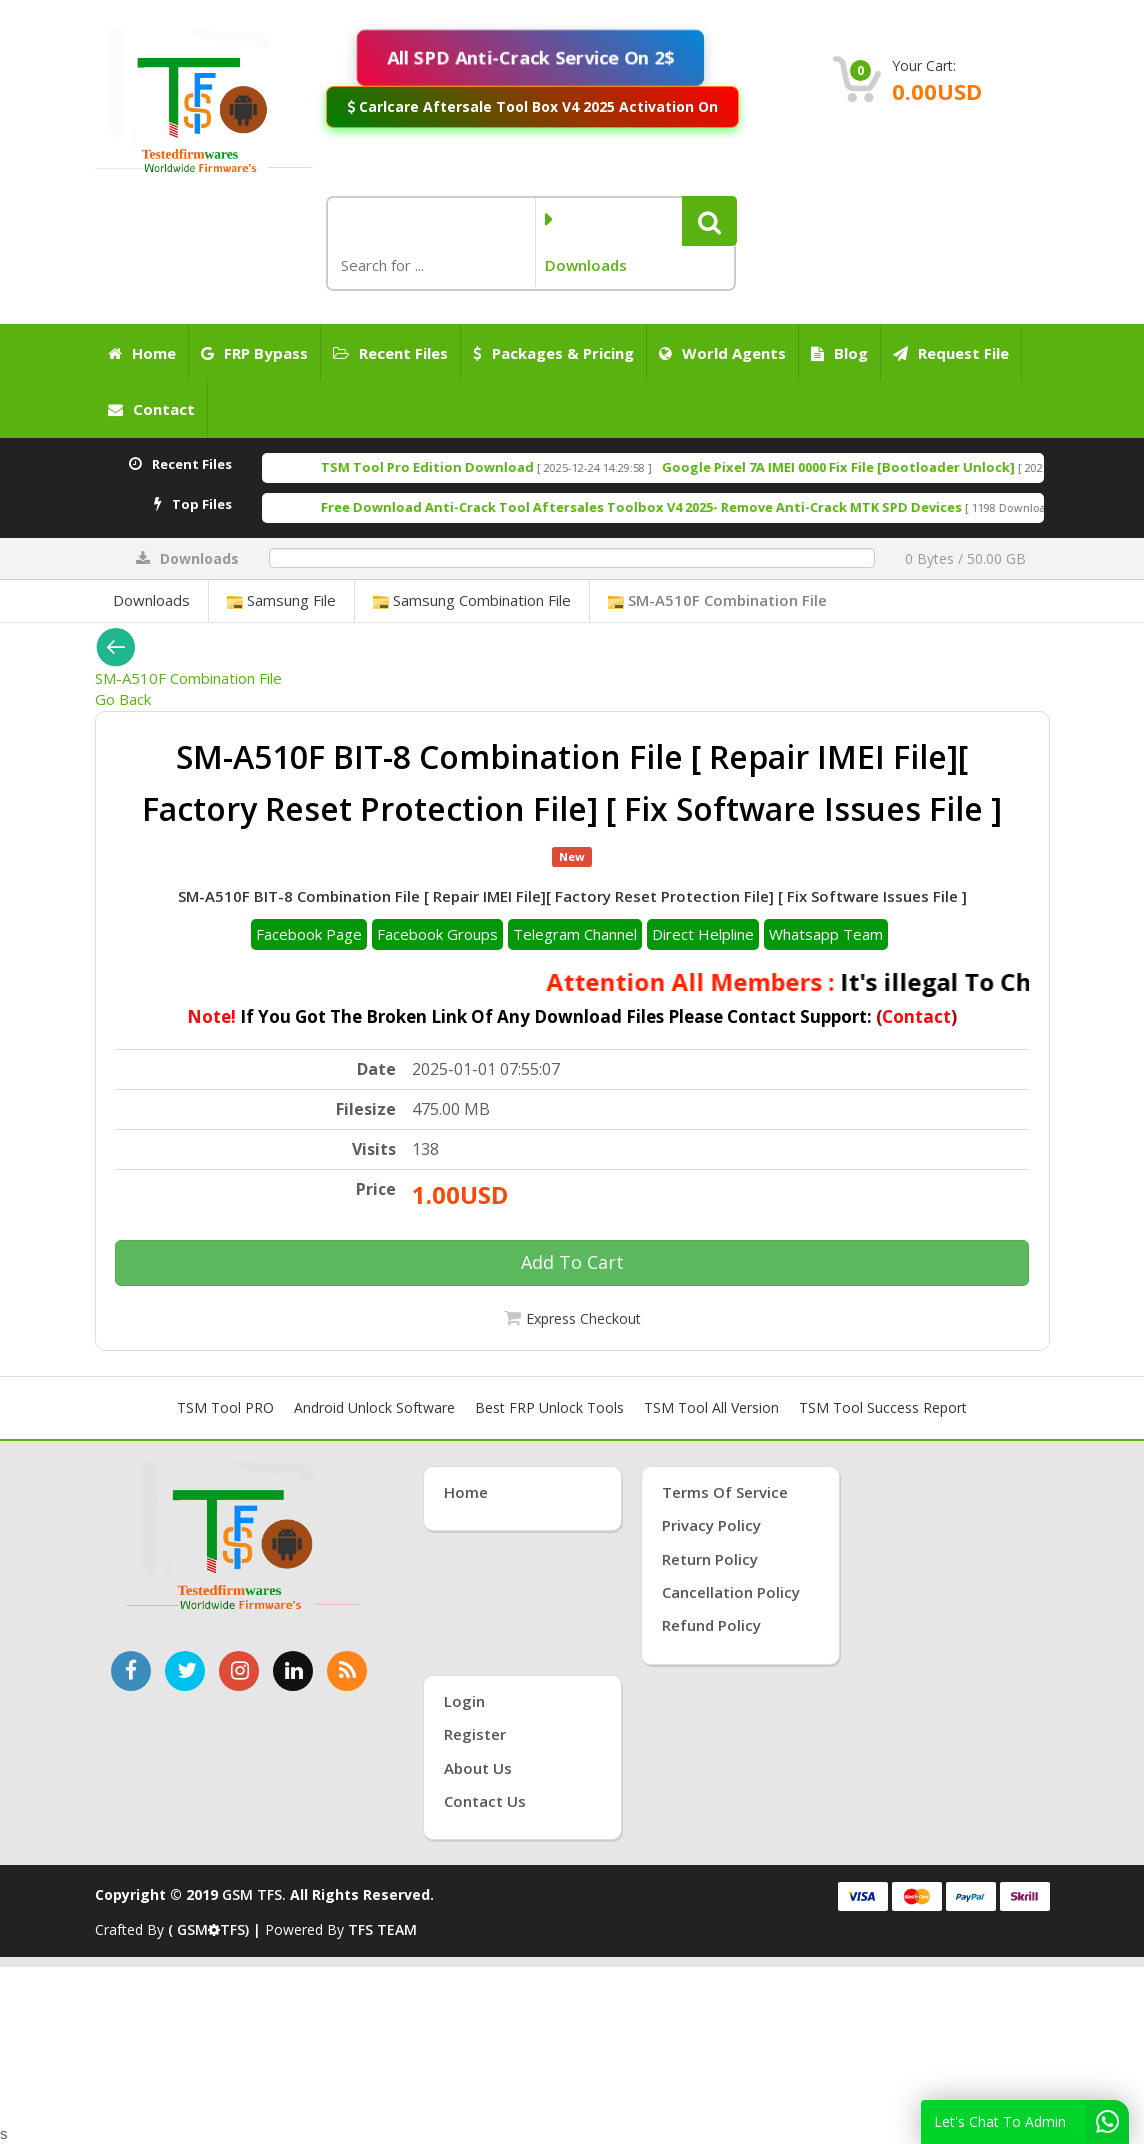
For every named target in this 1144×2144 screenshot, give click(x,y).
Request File (951, 353)
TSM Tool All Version (711, 1407)
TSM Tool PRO (225, 1407)
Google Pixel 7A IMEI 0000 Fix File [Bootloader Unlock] (897, 467)
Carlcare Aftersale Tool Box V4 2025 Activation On (532, 106)
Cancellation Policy (731, 1592)
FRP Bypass (254, 353)
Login (464, 1701)
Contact (151, 409)
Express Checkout (583, 1318)
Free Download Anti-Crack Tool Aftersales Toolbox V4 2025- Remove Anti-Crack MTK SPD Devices (700, 507)
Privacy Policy (711, 1525)
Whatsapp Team (826, 934)
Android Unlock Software (374, 1407)
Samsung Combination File (472, 600)
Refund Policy (711, 1625)
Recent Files (390, 353)
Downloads (151, 600)
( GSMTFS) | (216, 1929)
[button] (709, 221)
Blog (839, 353)
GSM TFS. (254, 1894)
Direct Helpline (703, 934)
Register (475, 1734)
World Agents (722, 353)
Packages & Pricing (553, 353)
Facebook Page (309, 934)
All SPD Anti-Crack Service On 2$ (530, 57)
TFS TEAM (382, 1929)
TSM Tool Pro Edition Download (486, 467)
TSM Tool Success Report (883, 1407)
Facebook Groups (437, 934)
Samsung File (281, 600)
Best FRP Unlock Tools (549, 1407)
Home (142, 353)
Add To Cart (572, 1262)
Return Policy (710, 1559)
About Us (478, 1768)
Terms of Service (725, 1492)
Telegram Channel (575, 934)
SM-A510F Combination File (717, 600)
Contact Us (485, 1801)
